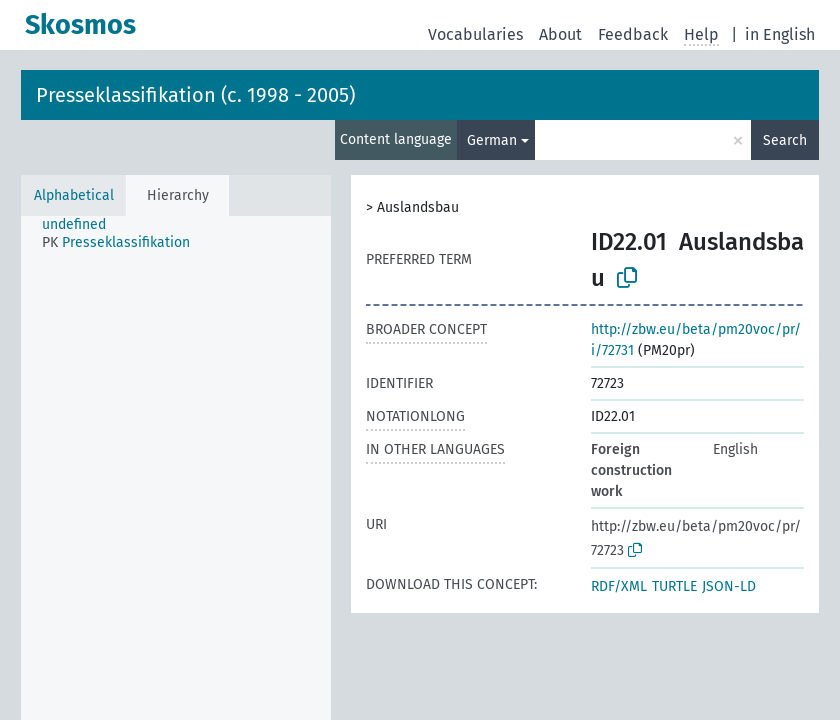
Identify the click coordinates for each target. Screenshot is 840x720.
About (560, 34)
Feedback (633, 34)
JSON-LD (729, 586)
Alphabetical (74, 195)
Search (785, 140)
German (492, 140)
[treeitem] (82, 225)
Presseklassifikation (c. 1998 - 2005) (195, 95)
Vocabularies (475, 34)
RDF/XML (619, 586)
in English (780, 34)
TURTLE (674, 586)
